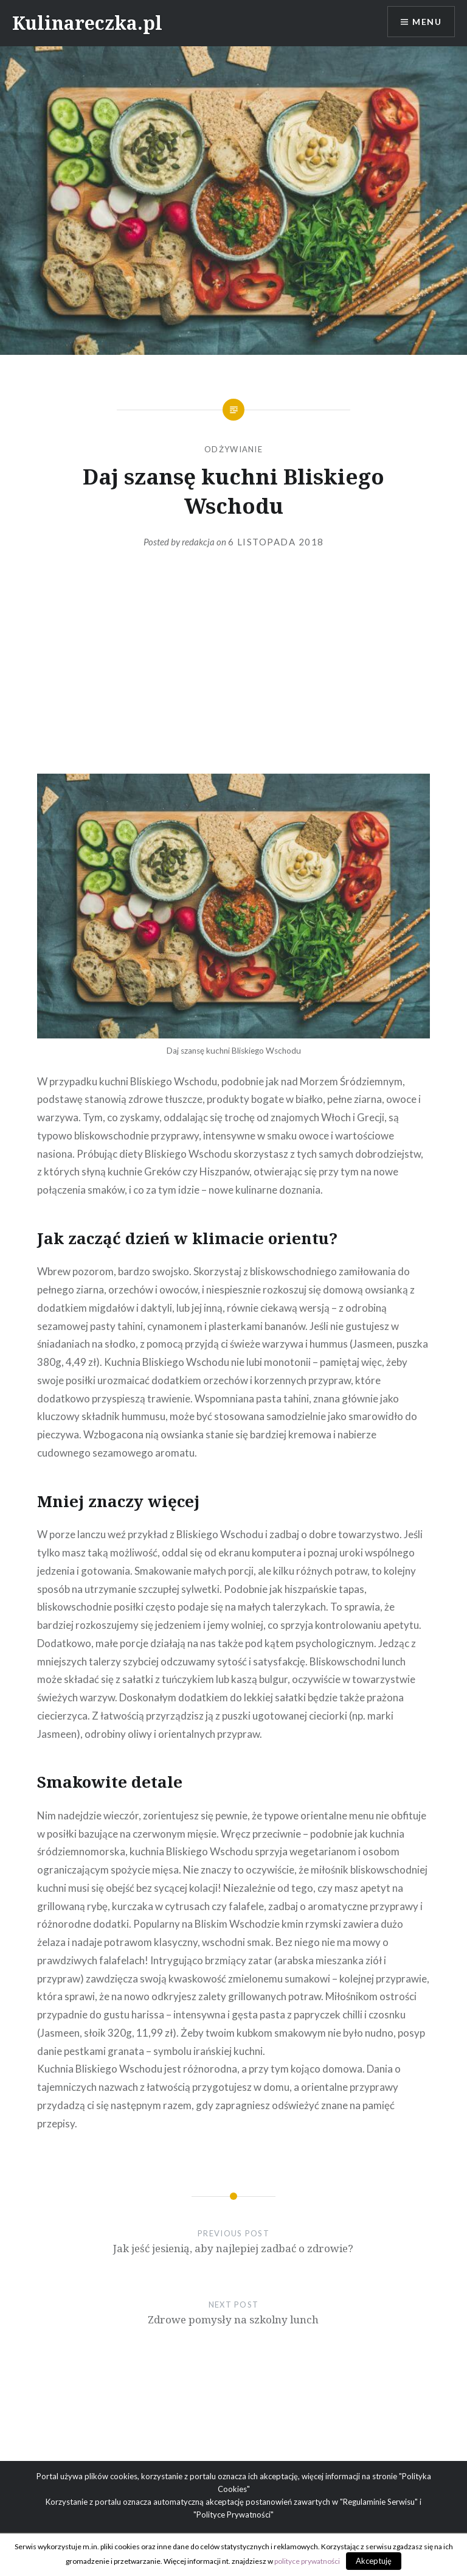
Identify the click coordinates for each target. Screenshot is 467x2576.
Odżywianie (233, 449)
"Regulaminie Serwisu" (379, 2502)
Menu (426, 21)
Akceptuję (374, 2561)
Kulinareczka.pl (87, 22)
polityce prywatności (307, 2561)
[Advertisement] (233, 676)
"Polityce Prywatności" (233, 2514)
